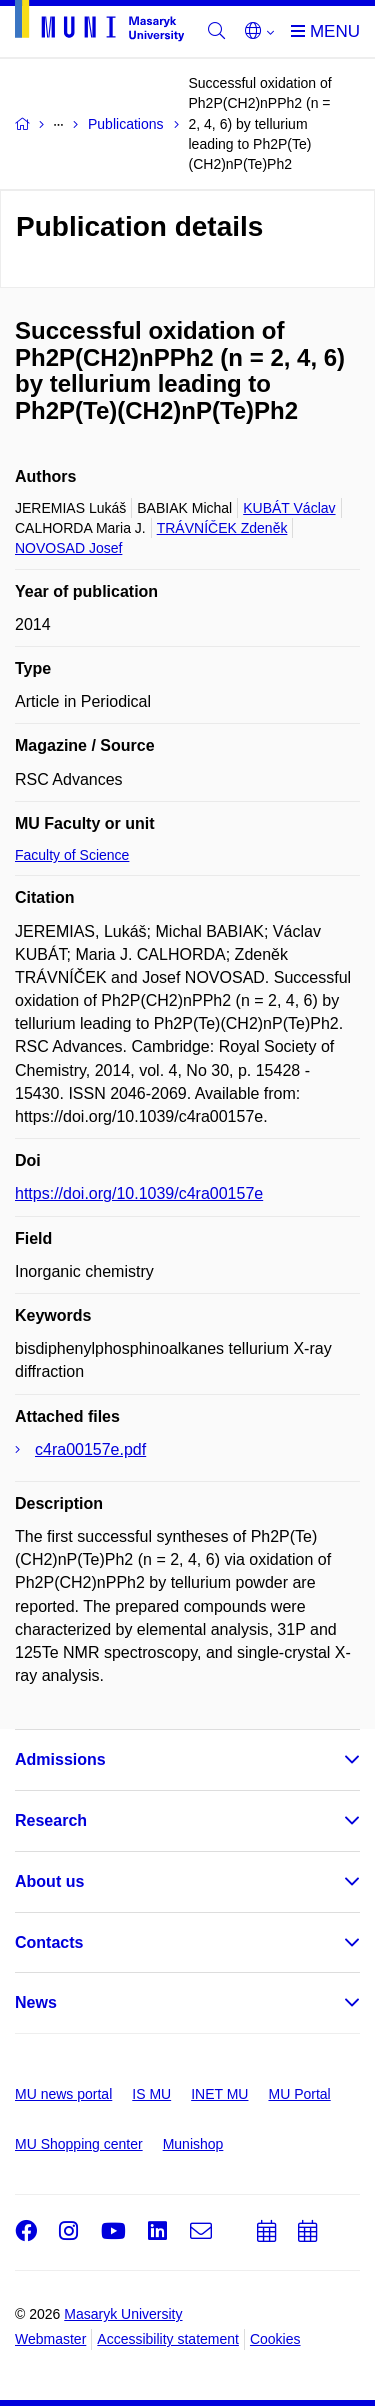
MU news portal (63, 2094)
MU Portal (299, 2094)
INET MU (219, 2094)
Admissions (60, 1759)
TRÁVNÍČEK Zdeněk (222, 528)
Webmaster (50, 2339)
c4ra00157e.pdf (90, 1449)
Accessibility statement (168, 2339)
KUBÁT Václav (289, 508)
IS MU (151, 2094)
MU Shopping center (79, 2144)
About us (49, 1881)
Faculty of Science (72, 855)
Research (51, 1820)
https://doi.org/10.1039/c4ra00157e (139, 1193)
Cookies (275, 2339)
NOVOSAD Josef (68, 548)
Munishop (193, 2144)
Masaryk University (123, 2314)
